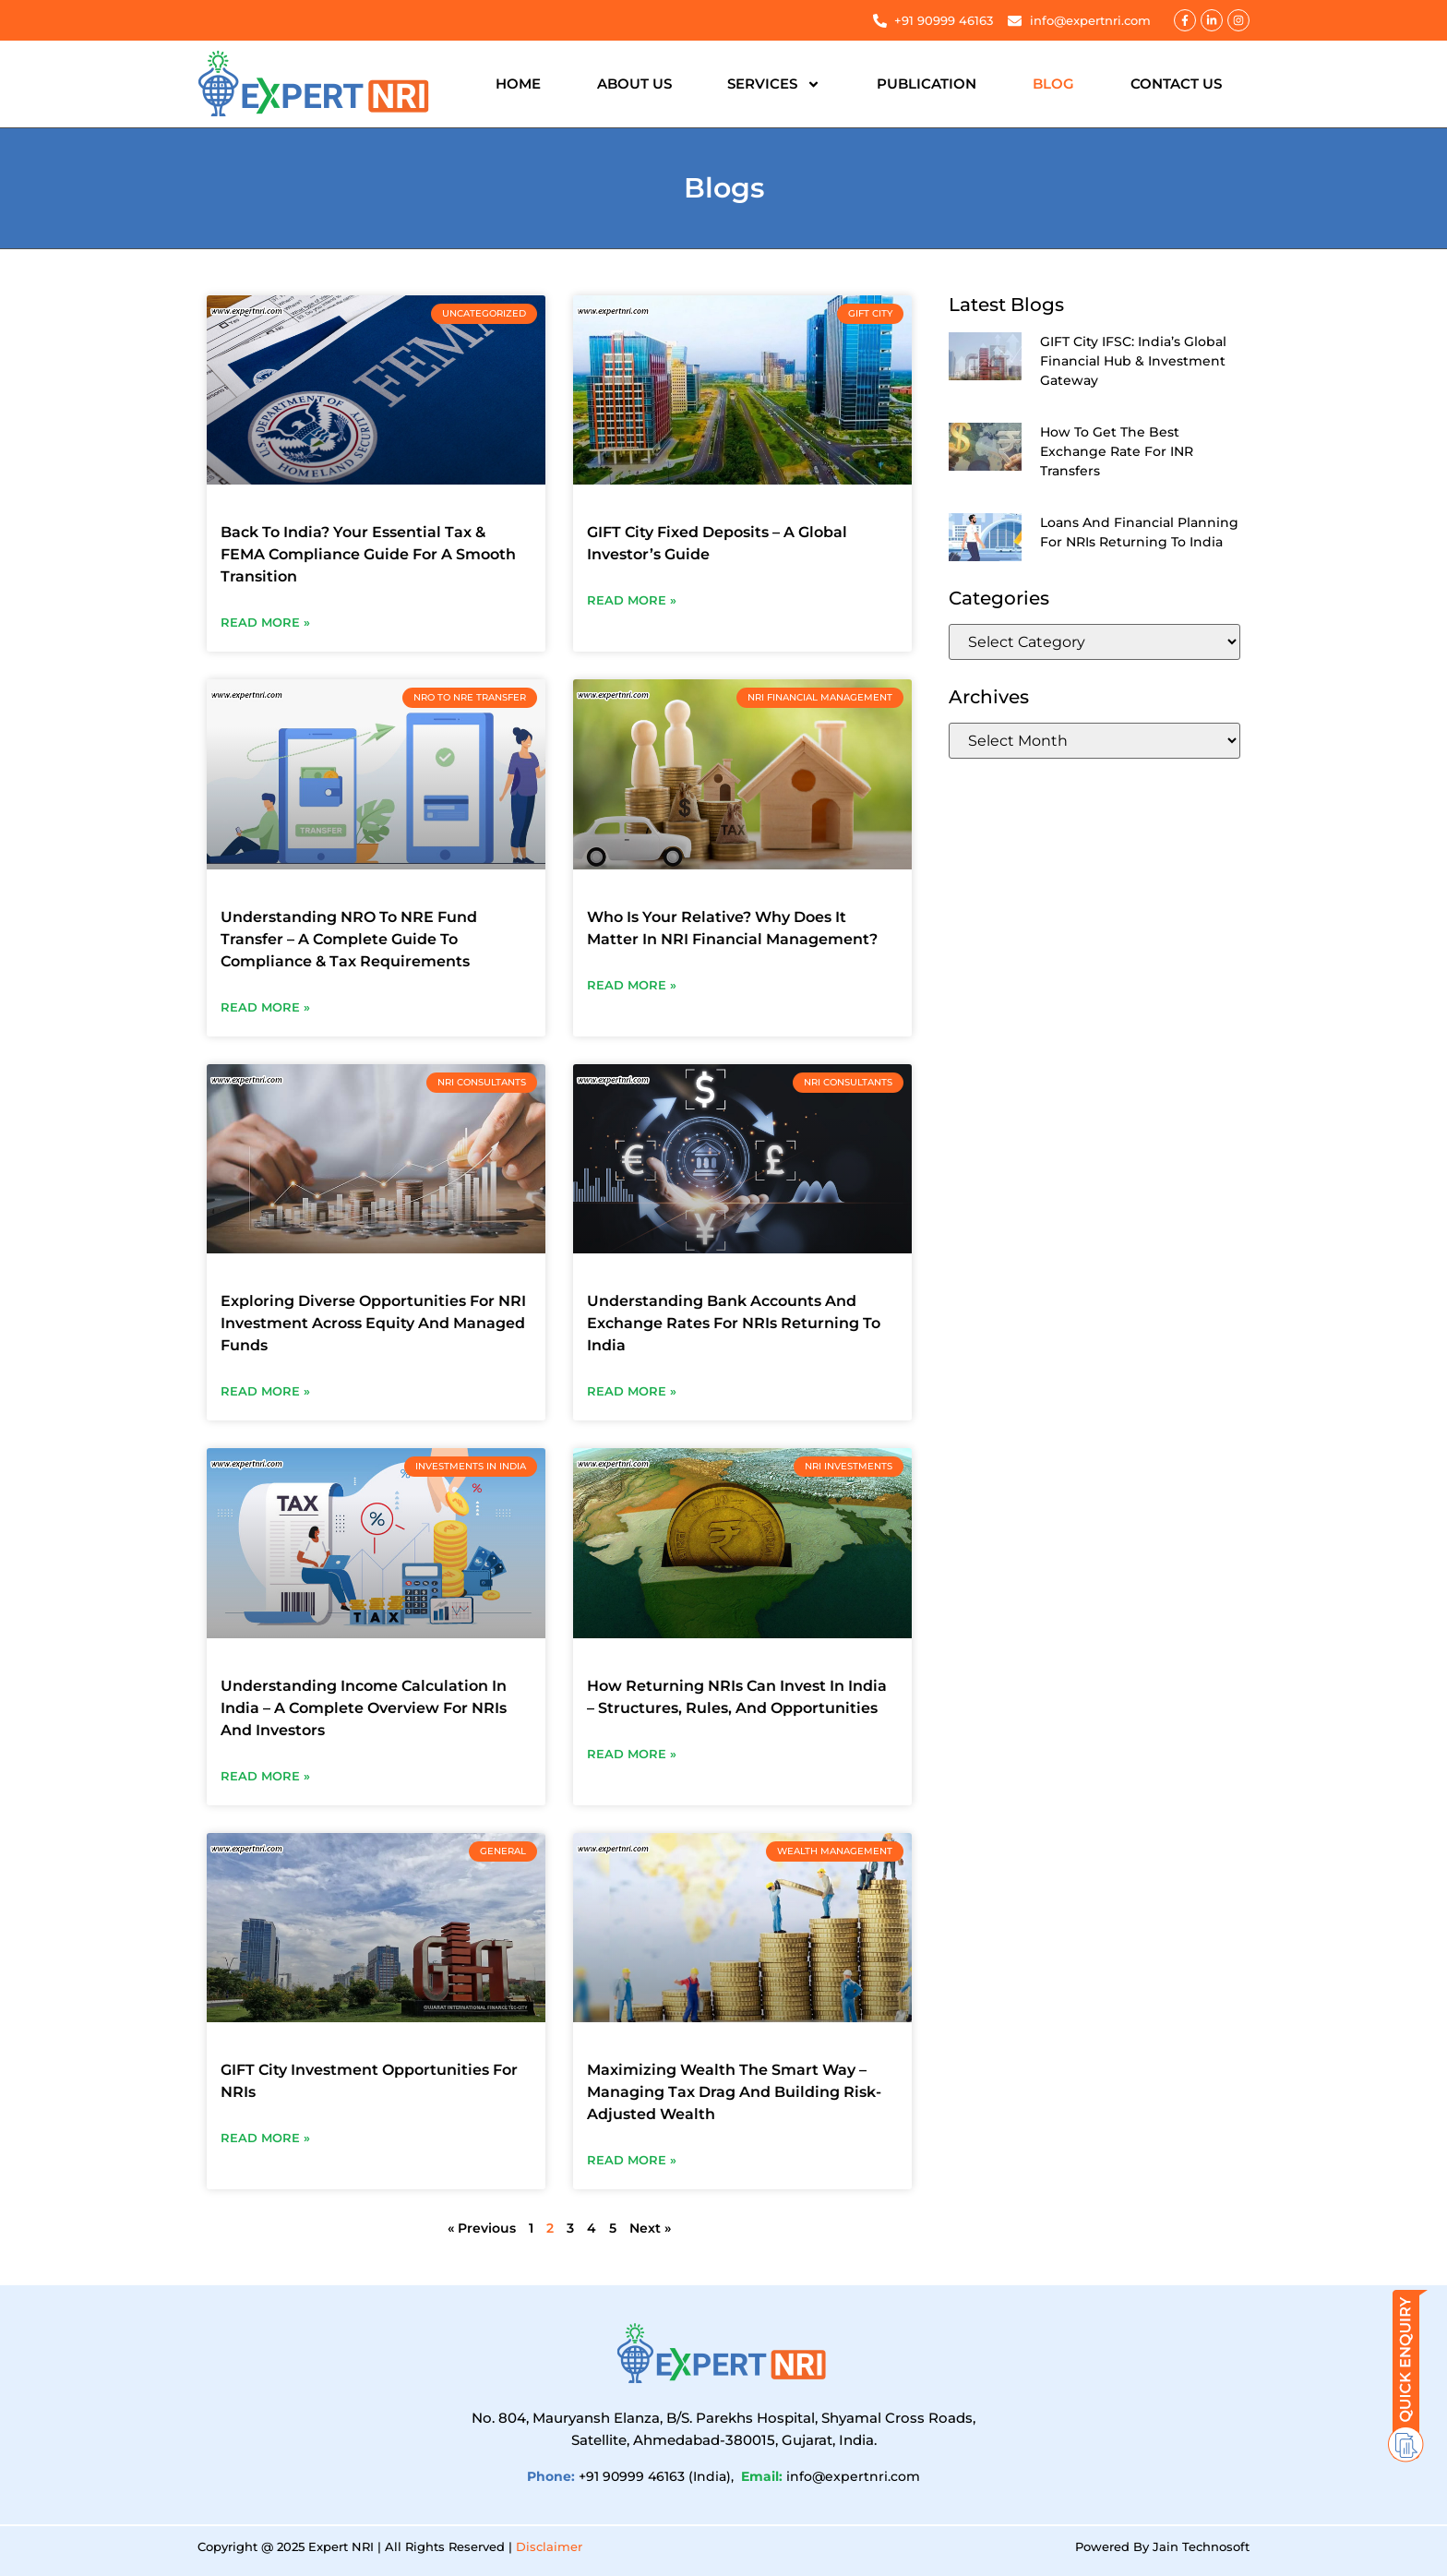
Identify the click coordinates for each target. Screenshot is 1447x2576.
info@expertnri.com (853, 2476)
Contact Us (1176, 83)
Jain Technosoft (1201, 2546)
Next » (650, 2228)
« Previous (482, 2228)
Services (773, 84)
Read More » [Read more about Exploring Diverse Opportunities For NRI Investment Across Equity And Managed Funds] (265, 1391)
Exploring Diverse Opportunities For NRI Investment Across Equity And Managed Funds (373, 1323)
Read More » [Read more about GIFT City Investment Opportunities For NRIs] (265, 2137)
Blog (1053, 83)
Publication (926, 83)
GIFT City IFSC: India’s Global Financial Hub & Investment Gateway (1133, 361)
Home (518, 83)
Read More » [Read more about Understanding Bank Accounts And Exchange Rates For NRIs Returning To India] (631, 1391)
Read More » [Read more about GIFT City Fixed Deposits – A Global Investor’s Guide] (631, 600)
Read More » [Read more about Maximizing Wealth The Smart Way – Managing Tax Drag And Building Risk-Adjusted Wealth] (631, 2159)
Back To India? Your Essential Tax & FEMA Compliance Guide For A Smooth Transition (368, 554)
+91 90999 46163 (632, 2476)
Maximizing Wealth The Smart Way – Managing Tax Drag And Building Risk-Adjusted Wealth (734, 2092)
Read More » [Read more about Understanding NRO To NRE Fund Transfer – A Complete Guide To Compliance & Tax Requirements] (265, 1007)
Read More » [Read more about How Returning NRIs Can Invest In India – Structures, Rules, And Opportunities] (631, 1753)
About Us (634, 83)
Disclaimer (549, 2546)
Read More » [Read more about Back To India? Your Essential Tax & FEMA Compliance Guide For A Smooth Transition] (265, 622)
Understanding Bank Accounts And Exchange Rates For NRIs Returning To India (733, 1323)
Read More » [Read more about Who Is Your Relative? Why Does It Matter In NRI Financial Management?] (631, 984)
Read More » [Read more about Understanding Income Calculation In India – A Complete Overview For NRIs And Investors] (265, 1775)
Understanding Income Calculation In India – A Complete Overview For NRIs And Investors (364, 1708)
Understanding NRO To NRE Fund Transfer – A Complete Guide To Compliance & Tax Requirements (349, 939)
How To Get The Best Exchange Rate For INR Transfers (1116, 451)
